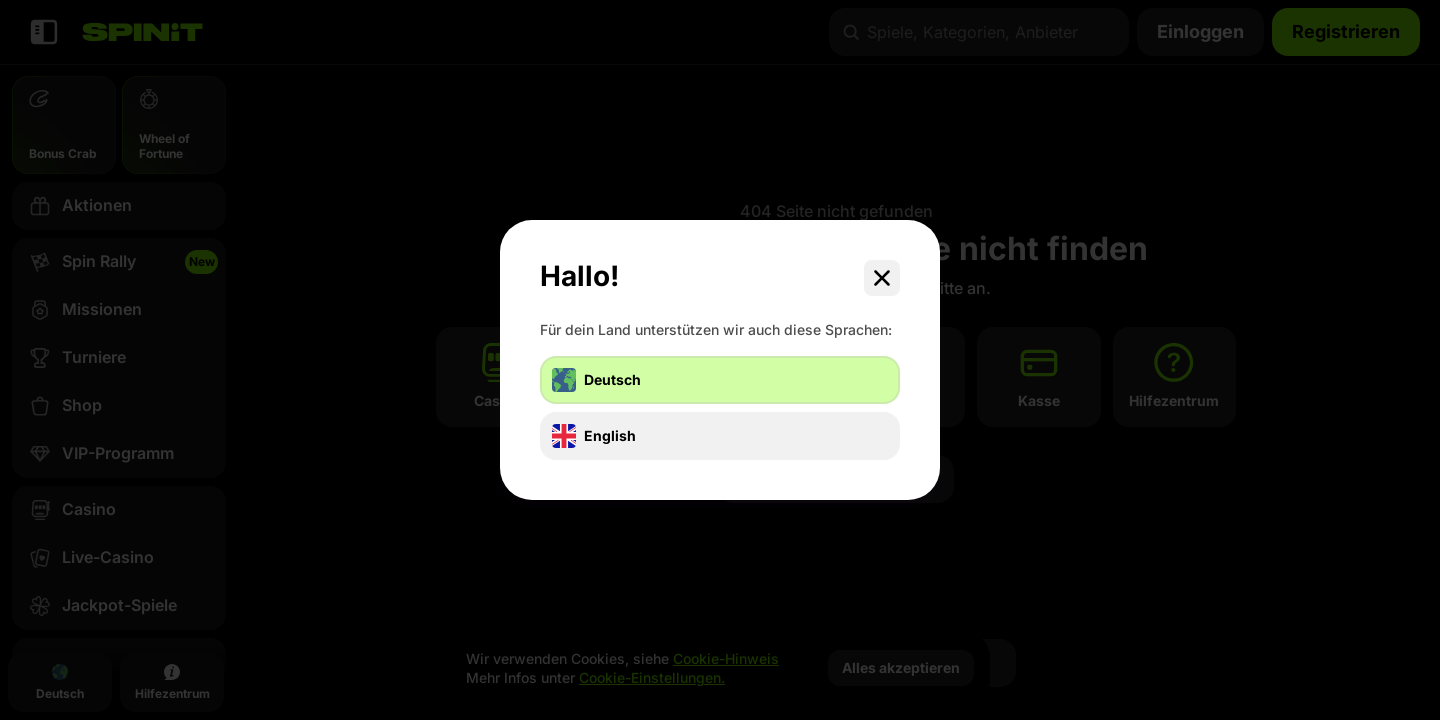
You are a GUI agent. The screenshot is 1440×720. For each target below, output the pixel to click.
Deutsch (596, 380)
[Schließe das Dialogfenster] (882, 278)
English (594, 436)
